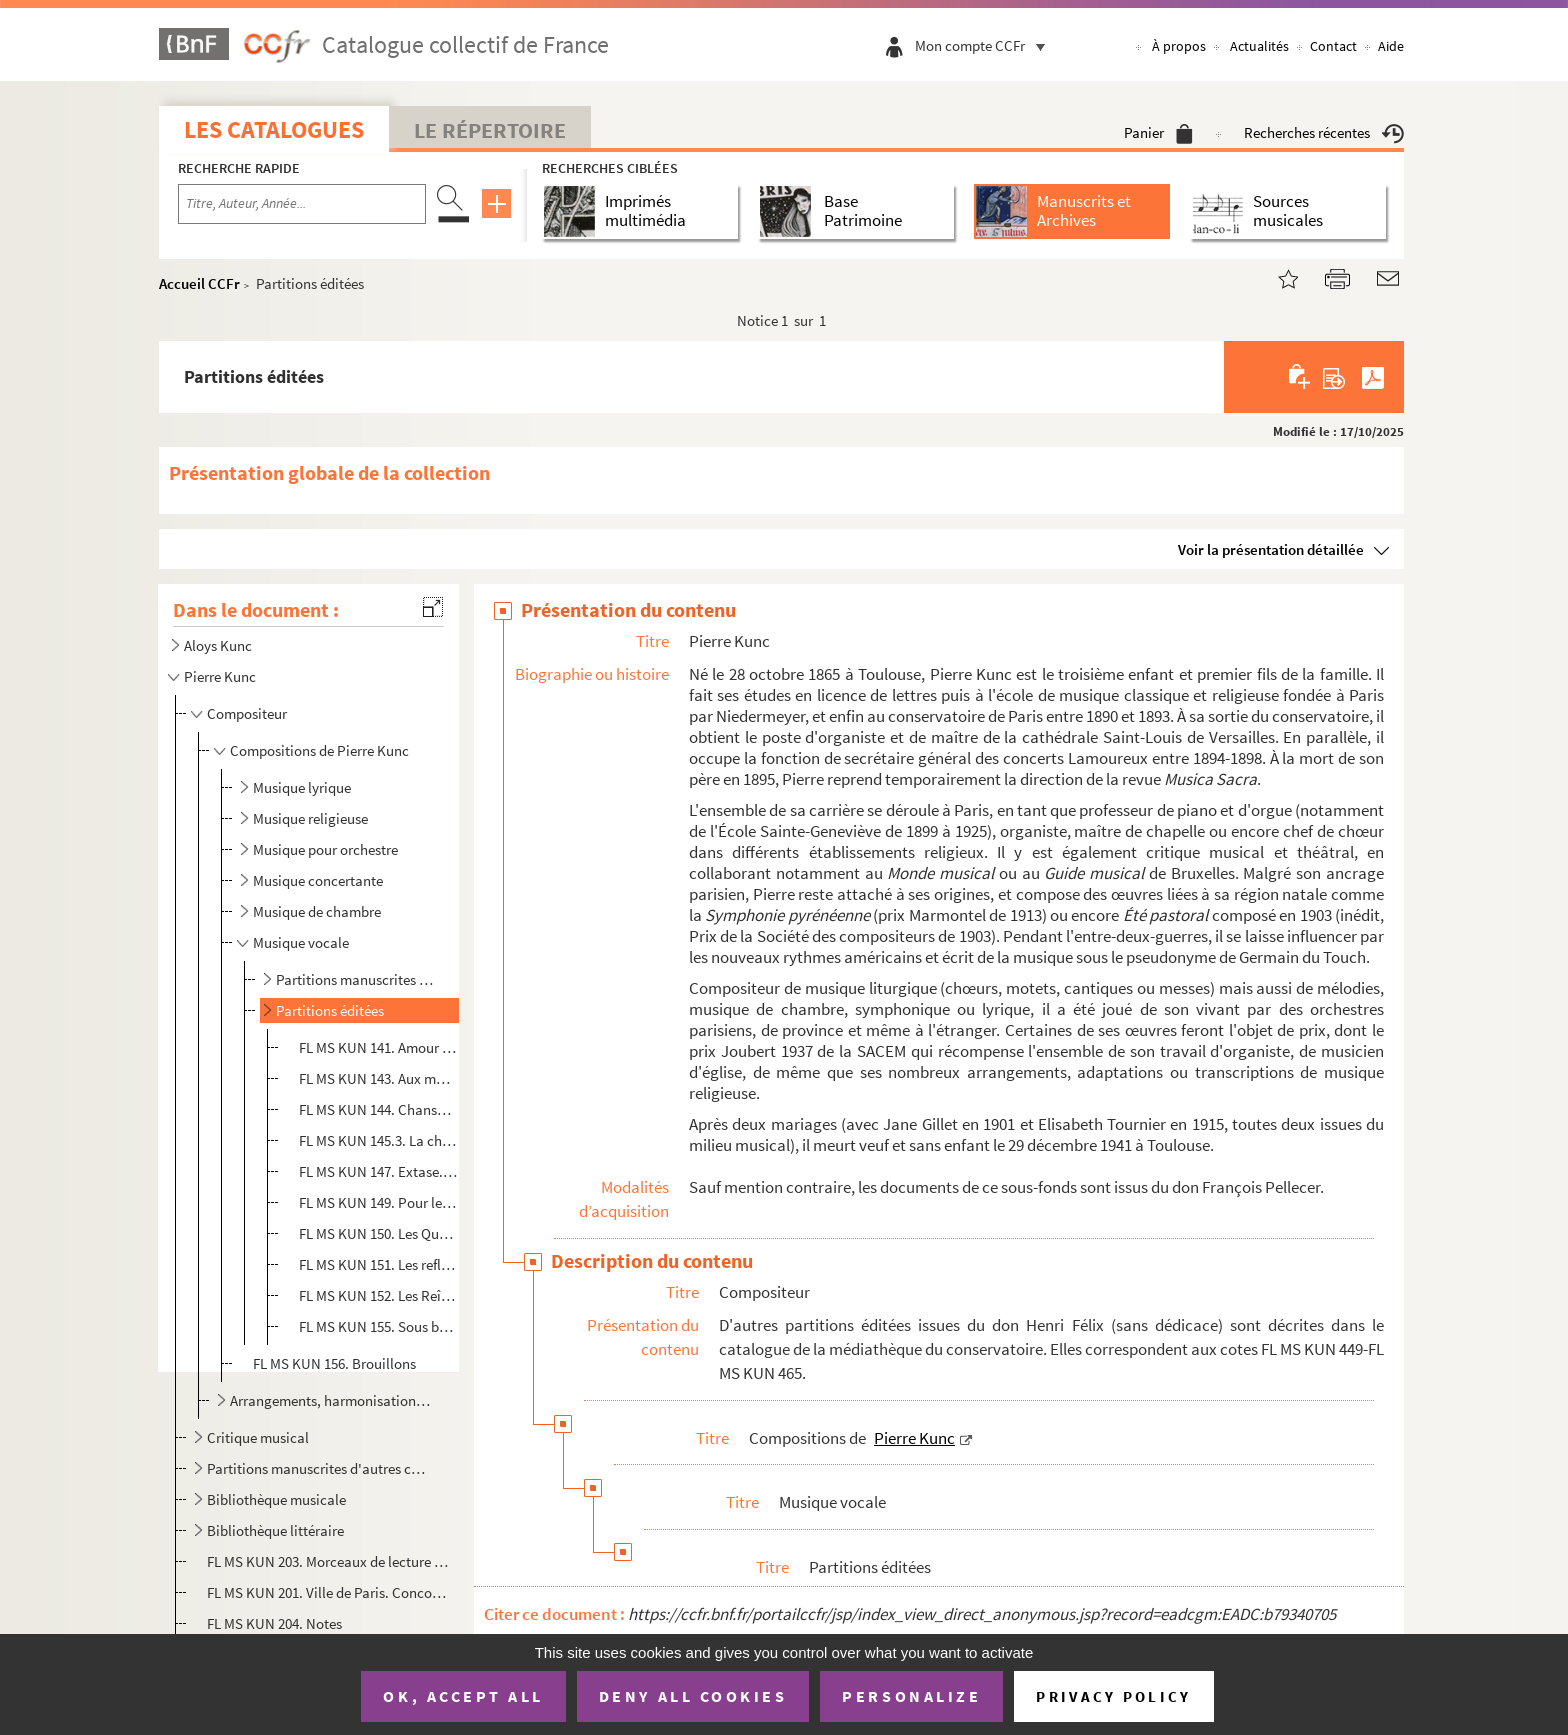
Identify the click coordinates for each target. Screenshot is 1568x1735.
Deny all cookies (693, 1696)
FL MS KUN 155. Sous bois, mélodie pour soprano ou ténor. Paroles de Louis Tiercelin (378, 1326)
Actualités (1259, 46)
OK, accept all (463, 1696)
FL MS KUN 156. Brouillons (334, 1363)
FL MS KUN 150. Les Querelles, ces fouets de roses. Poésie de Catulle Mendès (378, 1233)
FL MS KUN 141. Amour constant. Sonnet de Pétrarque (378, 1047)
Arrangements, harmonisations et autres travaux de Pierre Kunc (332, 1400)
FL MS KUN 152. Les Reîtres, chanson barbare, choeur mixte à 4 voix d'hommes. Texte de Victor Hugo (378, 1295)
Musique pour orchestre (325, 849)
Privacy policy (1113, 1696)
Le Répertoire (490, 130)
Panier (1158, 132)
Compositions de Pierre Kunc (319, 750)
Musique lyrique (302, 787)
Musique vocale (301, 942)
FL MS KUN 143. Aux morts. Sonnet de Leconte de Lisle (378, 1078)
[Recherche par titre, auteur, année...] (302, 204)
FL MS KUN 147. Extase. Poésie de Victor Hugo (378, 1171)
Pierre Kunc (220, 676)
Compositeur (247, 713)
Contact (1333, 46)
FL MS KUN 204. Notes (276, 1623)
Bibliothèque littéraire (275, 1530)
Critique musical (258, 1437)
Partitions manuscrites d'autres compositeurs (319, 1468)
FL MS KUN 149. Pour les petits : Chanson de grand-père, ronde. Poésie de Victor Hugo (378, 1202)
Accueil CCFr (199, 283)
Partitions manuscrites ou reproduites (357, 979)
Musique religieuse (310, 818)
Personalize (911, 1696)
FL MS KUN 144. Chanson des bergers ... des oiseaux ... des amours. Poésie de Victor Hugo (378, 1109)
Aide (1391, 46)
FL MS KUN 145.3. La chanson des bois (378, 1140)
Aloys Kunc (218, 645)
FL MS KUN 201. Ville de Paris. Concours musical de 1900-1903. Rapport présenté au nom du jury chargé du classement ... (327, 1592)
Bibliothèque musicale (276, 1499)
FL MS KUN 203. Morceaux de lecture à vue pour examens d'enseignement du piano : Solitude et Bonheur (327, 1561)
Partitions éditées (330, 1010)
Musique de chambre (317, 911)
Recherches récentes (1324, 132)
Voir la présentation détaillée (1271, 549)
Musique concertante (318, 880)
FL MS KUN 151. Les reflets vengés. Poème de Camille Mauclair (378, 1264)
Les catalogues (274, 129)
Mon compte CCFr (985, 45)
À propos (1179, 46)
